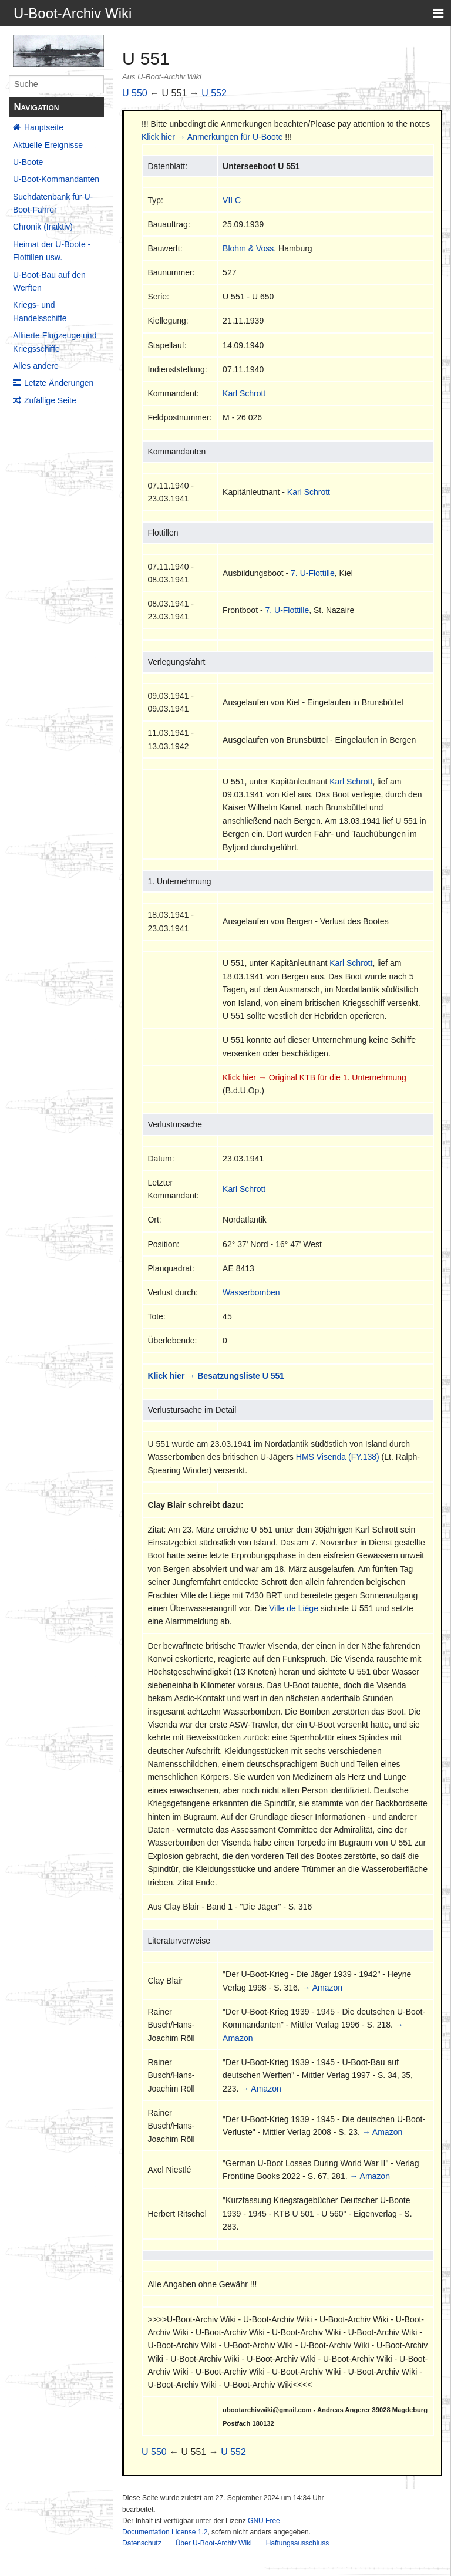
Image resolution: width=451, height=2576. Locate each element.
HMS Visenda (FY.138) (337, 1457)
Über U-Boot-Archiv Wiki (214, 2543)
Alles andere (36, 366)
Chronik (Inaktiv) (43, 226)
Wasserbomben (251, 1292)
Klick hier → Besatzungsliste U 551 (215, 1375)
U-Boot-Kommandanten (56, 179)
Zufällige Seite (50, 400)
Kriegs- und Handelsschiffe (40, 311)
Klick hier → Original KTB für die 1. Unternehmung (314, 1077)
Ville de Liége (293, 1608)
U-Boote (28, 162)
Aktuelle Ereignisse (48, 145)
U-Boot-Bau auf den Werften (49, 281)
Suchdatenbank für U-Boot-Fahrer (53, 203)
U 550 (134, 93)
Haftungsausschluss (297, 2543)
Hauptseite (43, 127)
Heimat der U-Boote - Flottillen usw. (51, 251)
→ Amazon (322, 1987)
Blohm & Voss (248, 248)
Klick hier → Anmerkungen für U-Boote (212, 137)
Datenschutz (141, 2543)
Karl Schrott (244, 393)
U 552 (214, 93)
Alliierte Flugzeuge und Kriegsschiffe (54, 342)
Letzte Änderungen (58, 383)
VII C (232, 200)
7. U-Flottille (313, 573)
